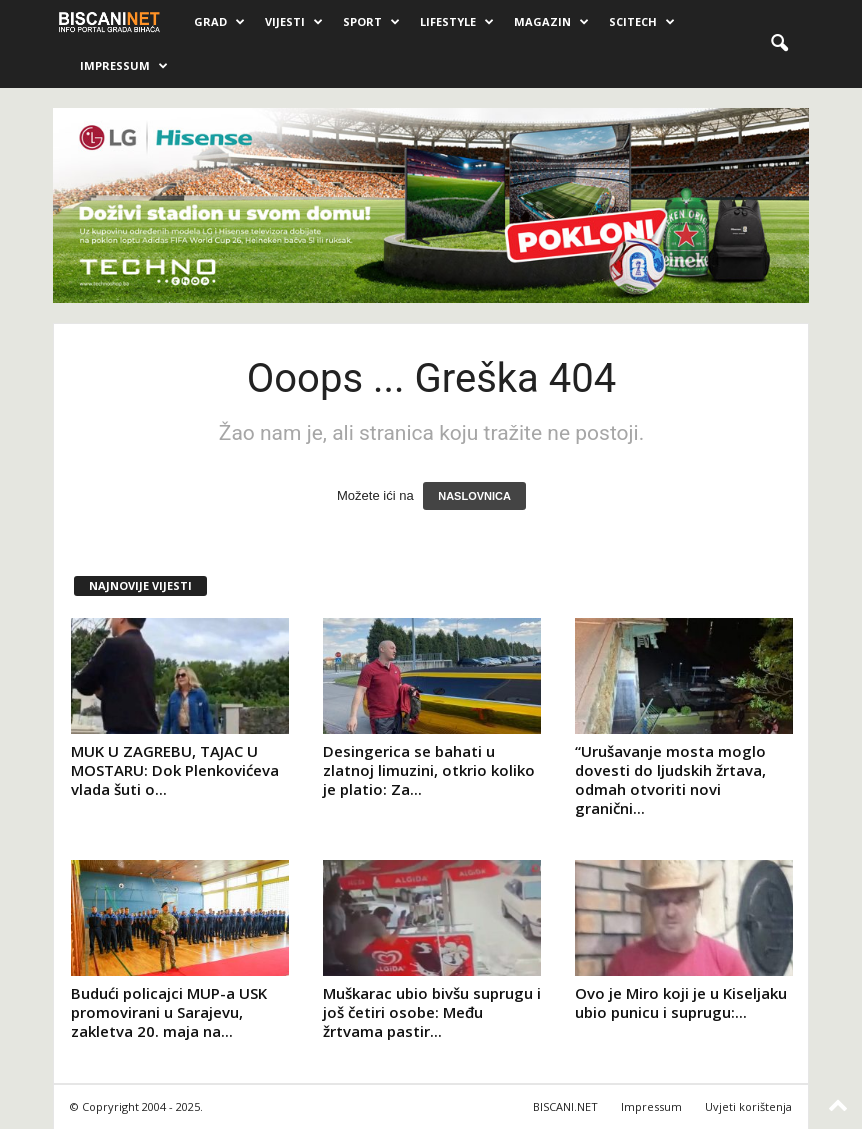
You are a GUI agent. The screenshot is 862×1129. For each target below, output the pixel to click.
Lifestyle (457, 22)
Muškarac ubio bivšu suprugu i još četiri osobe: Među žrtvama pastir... (432, 1012)
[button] (779, 44)
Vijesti (294, 22)
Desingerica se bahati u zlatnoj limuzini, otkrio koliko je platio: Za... (429, 770)
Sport (371, 22)
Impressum (124, 66)
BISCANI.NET (565, 1106)
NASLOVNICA (474, 496)
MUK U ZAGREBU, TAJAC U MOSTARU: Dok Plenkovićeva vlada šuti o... (175, 770)
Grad (219, 22)
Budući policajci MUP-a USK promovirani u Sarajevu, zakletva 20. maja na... (169, 1012)
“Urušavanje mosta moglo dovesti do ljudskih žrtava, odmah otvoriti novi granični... (670, 779)
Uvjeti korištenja (748, 1106)
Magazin (551, 22)
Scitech (642, 22)
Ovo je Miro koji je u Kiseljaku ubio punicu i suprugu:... (681, 1002)
